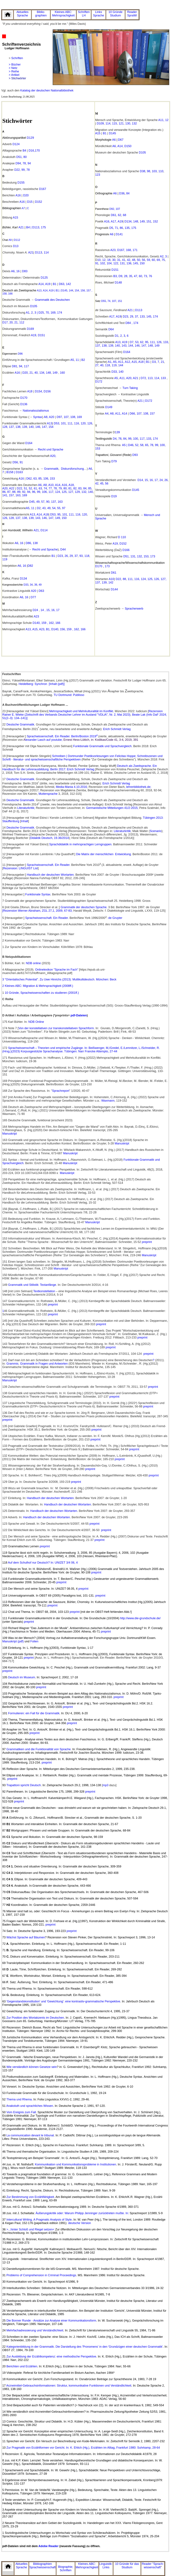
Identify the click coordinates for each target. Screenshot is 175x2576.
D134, (128, 221)
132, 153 (142, 556)
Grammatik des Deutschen (52, 299)
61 (35, 488)
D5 (111, 228)
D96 (20, 353)
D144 (114, 589)
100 (135, 438)
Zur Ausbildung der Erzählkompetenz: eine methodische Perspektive (51, 2356)
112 (21, 322)
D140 (54, 629)
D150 (127, 146)
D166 (126, 550)
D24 (35, 610)
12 (166, 120)
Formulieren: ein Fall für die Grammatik (33, 1713)
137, (12, 426)
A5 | (125, 445)
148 (135, 221)
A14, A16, (61, 485)
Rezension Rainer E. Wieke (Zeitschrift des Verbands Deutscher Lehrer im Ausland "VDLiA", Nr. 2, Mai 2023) (82, 713)
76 (150, 276)
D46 (131, 445)
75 (163, 260)
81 (70, 488)
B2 (83, 360)
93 (81, 556)
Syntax (37, 417)
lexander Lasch (35, 739)
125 (64, 491)
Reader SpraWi (132, 13)
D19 (114, 496)
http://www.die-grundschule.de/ (140, 1618)
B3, (116, 276)
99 (23, 169)
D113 (138, 310)
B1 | (58, 290)
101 (63, 423)
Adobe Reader (48, 2546)
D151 (41, 335)
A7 (23, 208)
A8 (45, 485)
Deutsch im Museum (21, 1677)
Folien (34, 1641)
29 (71, 556)
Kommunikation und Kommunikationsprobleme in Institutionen (75, 2164)
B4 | (29, 227)
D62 (29, 478)
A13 (49, 423)
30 (113, 260)
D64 (111, 329)
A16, (107, 221)
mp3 (105, 1785)
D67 (120, 139)
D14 (140, 480)
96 (33, 491)
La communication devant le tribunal (30, 2135)
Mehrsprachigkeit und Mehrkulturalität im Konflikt (81, 711)
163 (20, 472)
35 (130, 276)
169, (54, 312)
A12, (128, 361)
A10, (51, 485)
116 (76, 423)
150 (64, 518)
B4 (24, 150)
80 (25, 157)
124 (57, 491)
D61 (113, 215)
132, (84, 491)
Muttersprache (48, 793)
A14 (120, 146)
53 (136, 342)
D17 (5, 322)
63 (35, 478)
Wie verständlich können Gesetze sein (31, 2067)
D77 (33, 597)
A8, (46, 417)
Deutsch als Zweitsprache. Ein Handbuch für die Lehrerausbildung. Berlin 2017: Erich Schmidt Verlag (79, 767)
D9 (120, 276)
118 (86, 556)
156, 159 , (67, 629)
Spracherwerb (134, 608)
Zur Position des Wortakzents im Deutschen (35, 2017)
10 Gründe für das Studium (127, 2565)
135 (127, 228)
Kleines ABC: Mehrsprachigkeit (63, 13)
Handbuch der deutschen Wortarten (50, 874)
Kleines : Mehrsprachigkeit (87, 2565)
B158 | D (12, 472)
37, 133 (140, 316)
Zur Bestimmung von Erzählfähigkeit (30, 2197)
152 (155, 221)
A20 (51, 417)
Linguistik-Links (106, 2565)
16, (53, 610)
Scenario (155, 831)
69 (158, 260)
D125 (44, 277)
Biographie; (65, 2566)
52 (30, 488)
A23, (42, 629)
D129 (30, 137)
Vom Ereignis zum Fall (21, 2112)
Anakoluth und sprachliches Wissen (29, 2105)
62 (119, 215)
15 (146, 480)
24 (161, 480)
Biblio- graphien (41, 13)
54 (53, 508)
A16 (18, 195)
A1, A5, (113, 361)
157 (11, 495)
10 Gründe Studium (115, 13)
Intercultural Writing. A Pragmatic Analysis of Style (39, 2219)
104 (109, 263)
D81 (14, 366)
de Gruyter (115, 918)
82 (75, 488)
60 (153, 260)
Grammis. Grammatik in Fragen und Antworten (37, 1363)
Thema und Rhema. (19, 2099)
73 (145, 276)
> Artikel (14, 75)
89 (18, 491)
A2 (161, 256)
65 (146, 445)
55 (58, 508)
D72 (143, 378)
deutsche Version (79, 2223)
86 (4, 491)
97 (63, 508)
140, (118, 345)
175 (43, 227)
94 (29, 163)
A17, (114, 221)
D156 (47, 391)
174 (59, 312)
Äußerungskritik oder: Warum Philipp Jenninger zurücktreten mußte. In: (82, 2213)
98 (148, 171)
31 (118, 260)
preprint (147, 1242)
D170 (23, 397)
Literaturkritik (122, 831)
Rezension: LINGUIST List (20, 868)
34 (31, 584)
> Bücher (15, 64)
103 (154, 171)
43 (44, 508)
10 (99, 260)
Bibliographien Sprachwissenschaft (42, 2565)
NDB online (33, 963)
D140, (37, 623)
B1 (54, 284)
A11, (161, 120)
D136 (23, 404)
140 (31, 426)
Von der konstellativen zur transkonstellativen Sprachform (56, 1028)
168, (129, 250)
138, (18, 426)
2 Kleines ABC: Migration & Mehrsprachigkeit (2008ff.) (37, 985)
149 (55, 372)
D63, (62, 284)
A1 (27, 312)
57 (42, 501)
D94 (18, 163)
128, (5, 426)
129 (77, 491)
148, (151, 345)
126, (157, 579)
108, (73, 417)
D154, (39, 391)
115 (114, 123)
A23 (36, 616)
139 (24, 426)
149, (58, 518)
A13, (40, 290)
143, (38, 518)
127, (163, 579)
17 (57, 610)
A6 (90, 468)
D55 (103, 301)
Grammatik (50, 468)
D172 (98, 381)
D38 (142, 171)
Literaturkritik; (26, 808)
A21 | (141, 400)
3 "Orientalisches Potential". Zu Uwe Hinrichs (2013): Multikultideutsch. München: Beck (59, 979)
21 (16, 322)
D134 (23, 578)
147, (45, 426)
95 (59, 514)
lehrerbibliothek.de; (138, 787)
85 (40, 478)
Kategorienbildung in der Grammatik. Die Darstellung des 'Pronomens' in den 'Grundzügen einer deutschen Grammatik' (84, 2346)
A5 (72, 360)
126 (89, 423)
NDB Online (36, 1021)
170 (37, 150)
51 (25, 488)
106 (44, 491)
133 (163, 378)
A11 (122, 378)
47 (135, 276)
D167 (43, 189)
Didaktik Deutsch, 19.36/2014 (49, 838)
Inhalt (24, 821)
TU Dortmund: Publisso (69, 695)
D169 (30, 328)
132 (134, 123)
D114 (44, 530)
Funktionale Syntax (37, 894)
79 (60, 488)
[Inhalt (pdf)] (57, 684)
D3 (154, 361)
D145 (112, 133)
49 (38, 501)
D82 (30, 565)
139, (32, 518)
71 (116, 228)
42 (128, 260)
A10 (111, 579)
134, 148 (45, 372)
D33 (26, 584)
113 (150, 378)
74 (45, 488)
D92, (112, 209)
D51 (19, 157)
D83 (24, 271)
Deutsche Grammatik (20, 724)
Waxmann (107, 1100)
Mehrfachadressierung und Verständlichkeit (34, 2330)
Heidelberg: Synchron (33, 684)
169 (79, 417)
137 (97, 582)
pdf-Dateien (79, 1015)
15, (48, 610)
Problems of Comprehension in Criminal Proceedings (41, 2275)
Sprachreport (60, 1090)
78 (24, 163)
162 (51, 623)
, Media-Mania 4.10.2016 (70, 787)
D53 (56, 423)
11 (77, 360)
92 (23, 491)
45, (102, 483)
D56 (15, 462)
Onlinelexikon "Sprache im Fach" (56, 969)
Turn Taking (130, 388)
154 (50, 426)
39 (35, 584)
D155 (21, 182)
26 (66, 556)
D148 (118, 282)
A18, (71, 485)
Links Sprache (98, 13)
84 (84, 488)
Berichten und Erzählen (21, 2366)
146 (37, 426)
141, (5, 495)
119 (4, 559)
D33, (115, 371)
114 (46, 252)
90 (47, 501)
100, (163, 445)
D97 (59, 417)
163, (18, 495)
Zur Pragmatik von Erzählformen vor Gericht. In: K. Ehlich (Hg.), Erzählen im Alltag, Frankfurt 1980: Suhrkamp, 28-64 (83, 2447)
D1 (15, 246)
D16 (31, 150)
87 (9, 491)
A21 (130, 310)
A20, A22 (8, 488)
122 (115, 263)
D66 (132, 413)
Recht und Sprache (50, 449)
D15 (30, 201)
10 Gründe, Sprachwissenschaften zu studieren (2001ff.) (42, 992)
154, (78, 290)
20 (11, 322)
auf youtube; (54, 739)
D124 (16, 144)
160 (62, 372)
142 (68, 284)
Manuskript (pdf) (13, 1641)
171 (135, 250)
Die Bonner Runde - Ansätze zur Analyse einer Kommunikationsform (51, 2320)
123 (97, 174)
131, (133, 556)
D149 (108, 407)
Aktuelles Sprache (22, 13)
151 (148, 221)
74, (110, 301)
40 (36, 372)
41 (123, 260)
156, (83, 290)
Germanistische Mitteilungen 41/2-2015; (112, 808)
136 (128, 263)
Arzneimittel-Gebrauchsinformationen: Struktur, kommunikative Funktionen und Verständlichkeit (68, 2385)
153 (52, 478)
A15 (15, 217)
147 (50, 518)
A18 (29, 391)
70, (48, 312)
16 (18, 271)
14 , (43, 610)
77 (50, 488)
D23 (60, 556)
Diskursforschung (72, 468)
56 (143, 260)
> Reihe (14, 71)
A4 (106, 413)
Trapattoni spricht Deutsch (23, 1785)
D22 (17, 169)
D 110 (122, 537)
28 (125, 276)
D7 (132, 342)
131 (122, 263)
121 (121, 123)
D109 (100, 123)
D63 (41, 590)
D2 (39, 508)
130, (128, 123)
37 (76, 556)
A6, (13, 271)
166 (10, 293)
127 (70, 491)
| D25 (40, 312)
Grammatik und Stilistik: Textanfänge (32, 1284)
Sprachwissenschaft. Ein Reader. (48, 736)
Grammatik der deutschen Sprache (84, 907)
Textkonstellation (44, 1291)
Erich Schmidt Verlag (117, 729)
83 (79, 488)
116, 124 (140, 579)
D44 (63, 549)
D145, (64, 290)
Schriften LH (84, 13)
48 (133, 260)
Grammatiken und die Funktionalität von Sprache (38, 1749)
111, (153, 342)
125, (151, 579)
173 (152, 556)
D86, (29, 543)
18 (108, 260)
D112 (17, 240)
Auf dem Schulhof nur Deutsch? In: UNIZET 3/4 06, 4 (43, 1562)
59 (148, 260)
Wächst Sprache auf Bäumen (25, 1937)
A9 (10, 240)
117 (26, 366)
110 (160, 171)
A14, (41, 284)
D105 (33, 306)
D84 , (129, 323)
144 (71, 290)
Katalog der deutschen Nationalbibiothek (46, 90)
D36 (121, 193)
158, (5, 293)
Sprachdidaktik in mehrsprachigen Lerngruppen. (80, 844)
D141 (119, 234)
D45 (32, 501)
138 (35, 543)
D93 (135, 455)
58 (141, 445)
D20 (26, 195)
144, (131, 345)
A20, (53, 456)
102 (102, 263)
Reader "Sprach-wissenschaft (153, 2565)
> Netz (13, 68)
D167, (121, 250)
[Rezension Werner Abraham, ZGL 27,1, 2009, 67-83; (37, 910)
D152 (38, 201)
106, (46, 478)
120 (83, 423)
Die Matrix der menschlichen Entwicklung (103, 854)
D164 (28, 443)
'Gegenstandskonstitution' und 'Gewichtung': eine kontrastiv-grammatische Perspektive (63, 2001)
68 (124, 215)
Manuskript (9, 1133)
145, (136, 263)
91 (21, 462)
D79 (114, 461)
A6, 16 (21, 565)
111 (69, 423)
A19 (47, 284)
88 (13, 491)
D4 (115, 438)
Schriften (17, 58)
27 (96, 365)
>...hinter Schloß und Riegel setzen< (30, 2229)
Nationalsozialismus (36, 410)
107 (66, 417)
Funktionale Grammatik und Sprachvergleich (102, 746)
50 (138, 260)
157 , (89, 290)
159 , (45, 623)
